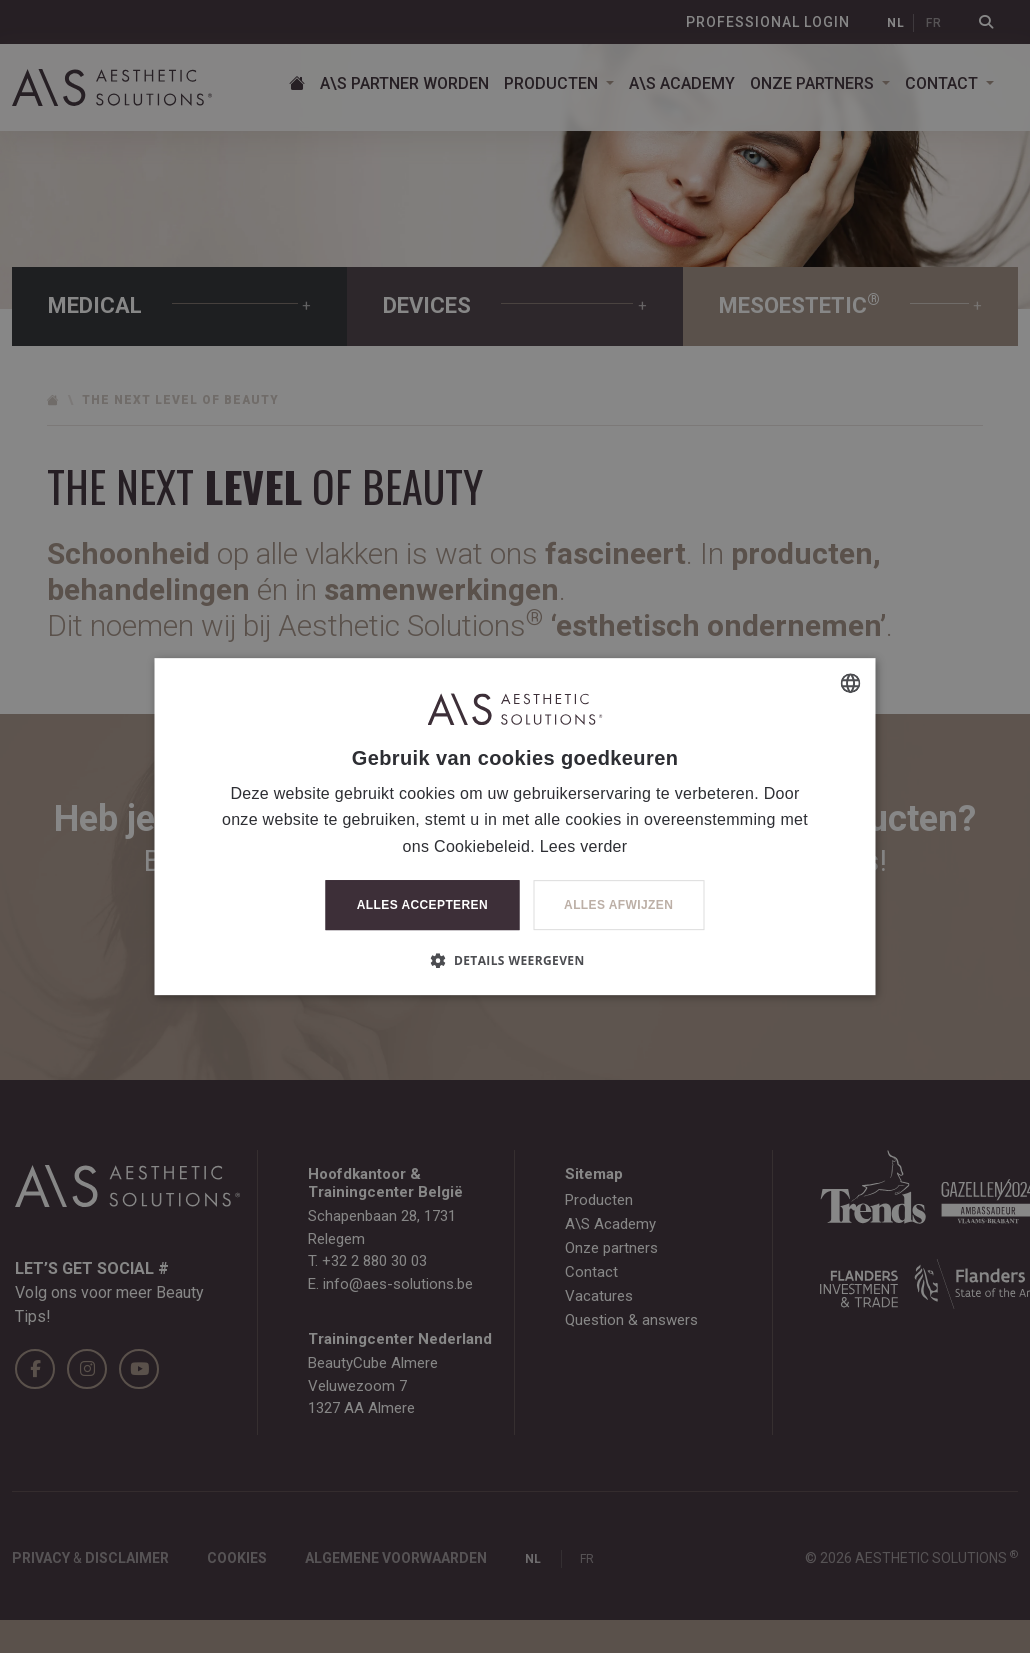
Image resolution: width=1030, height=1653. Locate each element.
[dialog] (515, 826)
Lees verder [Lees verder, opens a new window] (584, 846)
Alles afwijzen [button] (618, 905)
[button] (514, 960)
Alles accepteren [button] (422, 905)
